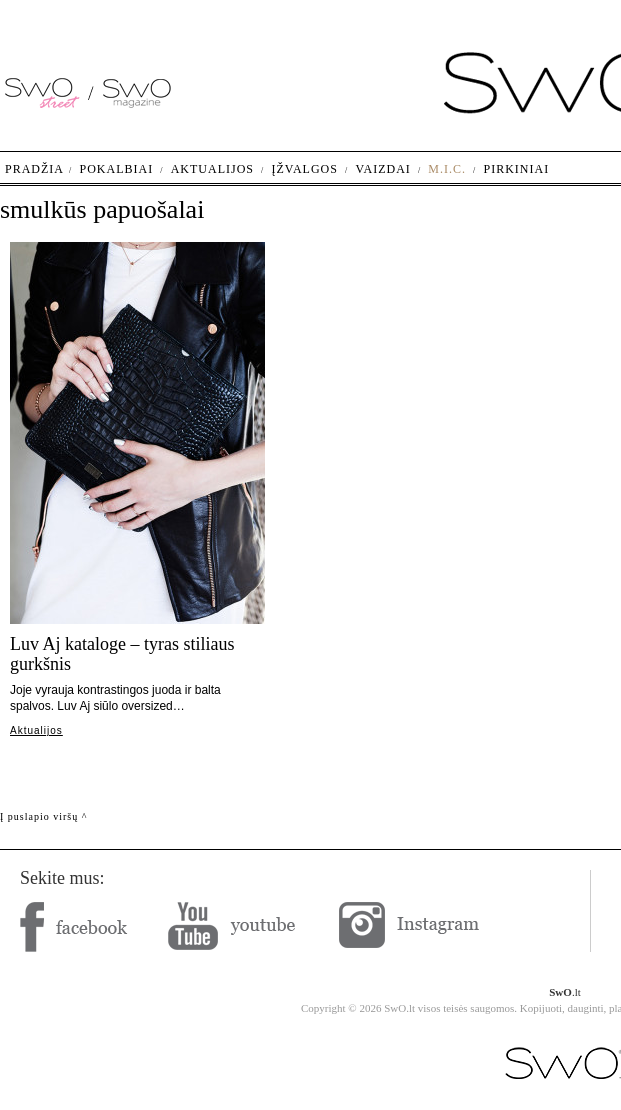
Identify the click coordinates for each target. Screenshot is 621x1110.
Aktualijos (36, 730)
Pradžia (34, 169)
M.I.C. (447, 169)
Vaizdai (382, 169)
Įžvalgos (304, 169)
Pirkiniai (517, 169)
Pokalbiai (117, 169)
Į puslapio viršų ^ (43, 816)
